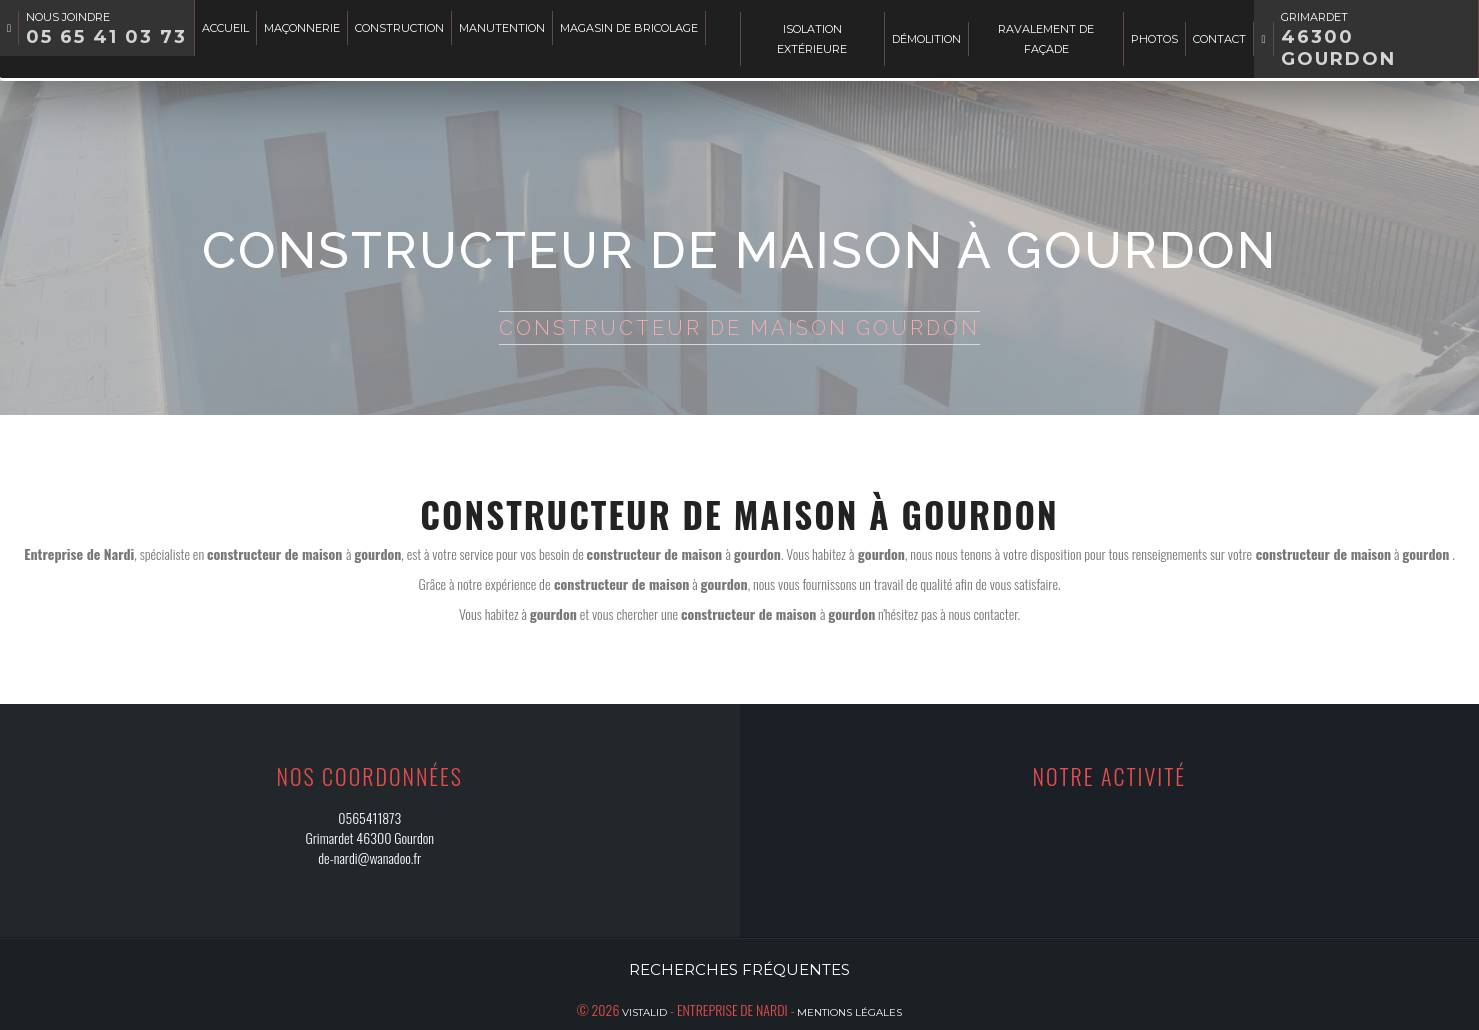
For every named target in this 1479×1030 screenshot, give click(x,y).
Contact (1219, 39)
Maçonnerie (302, 28)
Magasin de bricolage (629, 28)
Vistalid (644, 1012)
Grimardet (1338, 40)
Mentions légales (849, 1012)
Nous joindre (106, 29)
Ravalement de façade (1046, 39)
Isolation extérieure (812, 39)
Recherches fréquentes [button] (739, 969)
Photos (1154, 39)
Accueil (225, 28)
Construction (399, 28)
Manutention (502, 28)
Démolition (926, 39)
